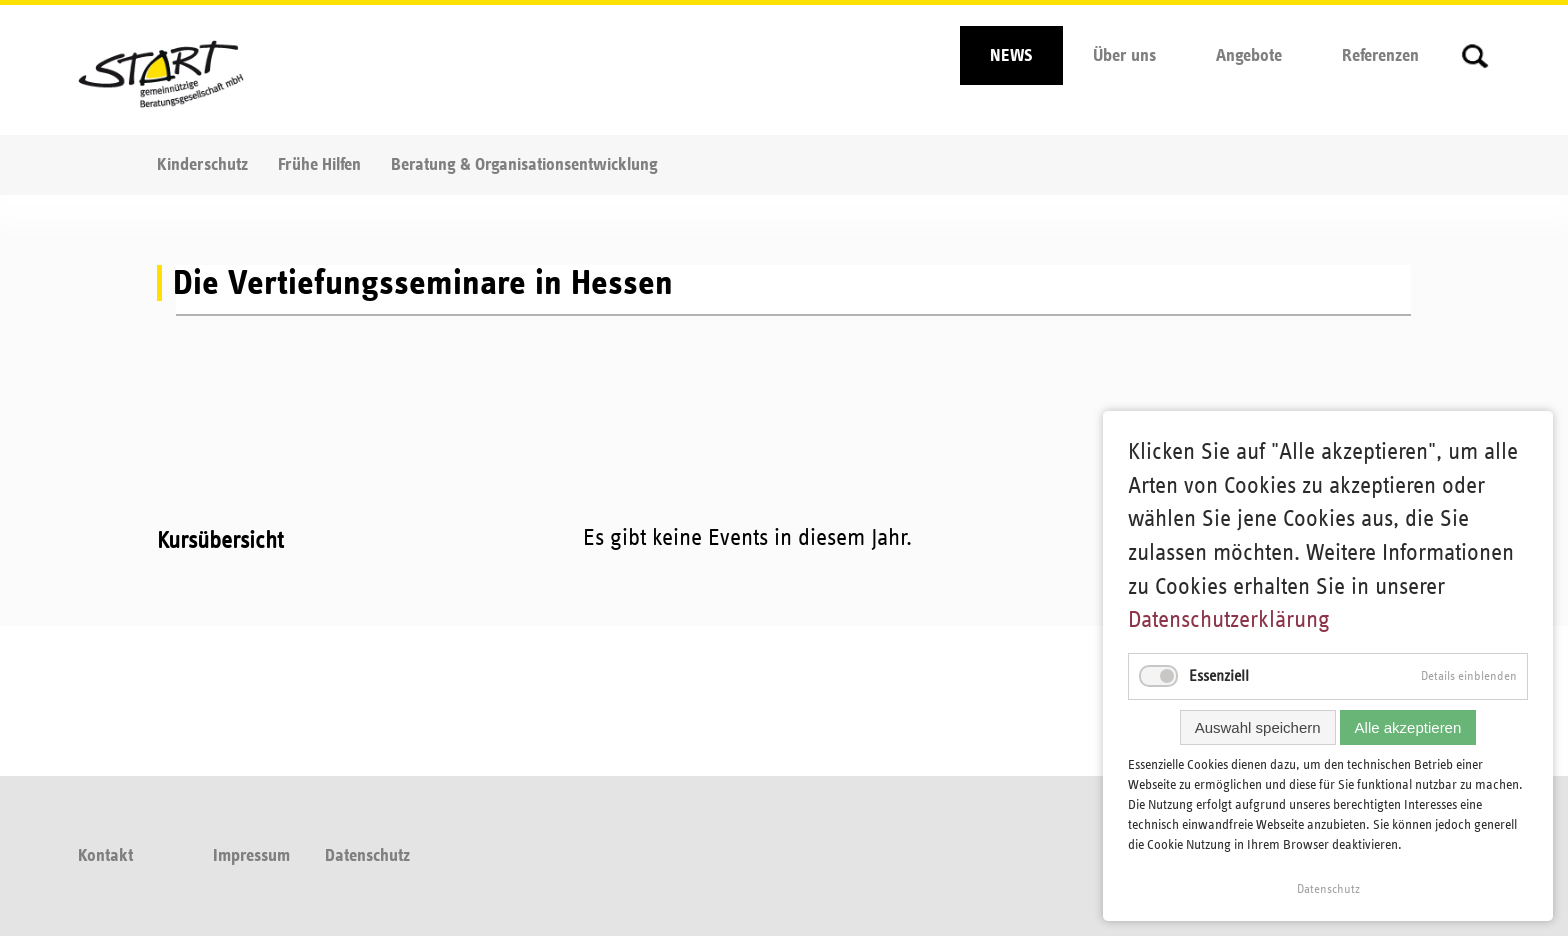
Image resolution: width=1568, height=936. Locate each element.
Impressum (251, 856)
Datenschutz (367, 856)
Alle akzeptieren (1408, 727)
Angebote (1249, 56)
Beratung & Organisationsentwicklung (524, 165)
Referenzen (1380, 56)
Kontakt (105, 856)
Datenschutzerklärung (1229, 620)
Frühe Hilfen (319, 165)
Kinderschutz (202, 165)
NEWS (1011, 56)
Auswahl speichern (1258, 727)
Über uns (1124, 56)
